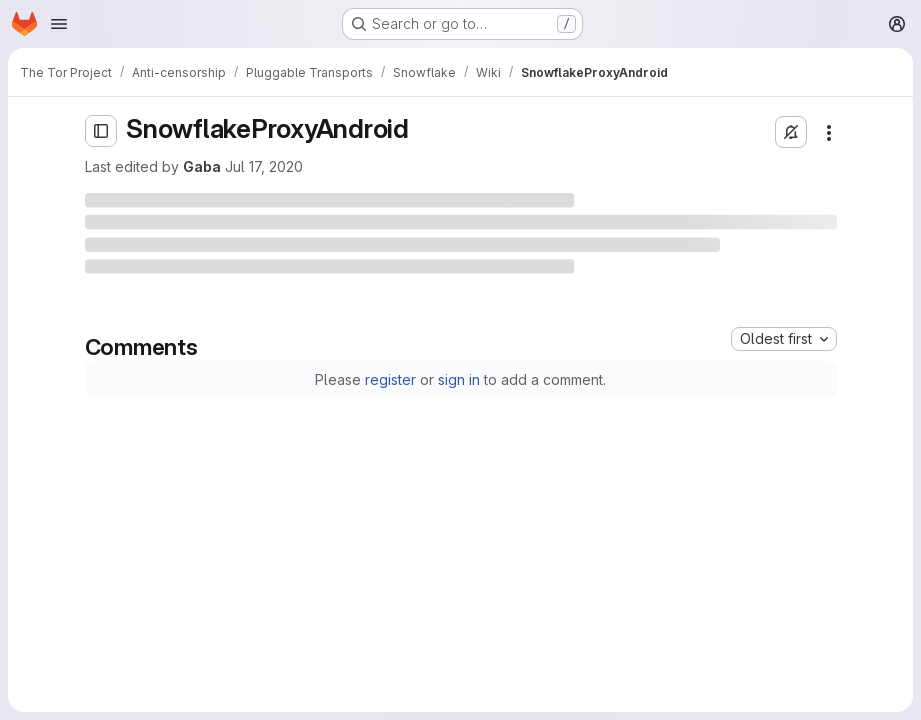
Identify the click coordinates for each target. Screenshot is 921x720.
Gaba (202, 166)
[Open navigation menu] (59, 24)
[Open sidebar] (101, 131)
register (390, 379)
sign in (459, 379)
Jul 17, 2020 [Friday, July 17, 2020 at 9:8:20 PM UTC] (264, 166)
